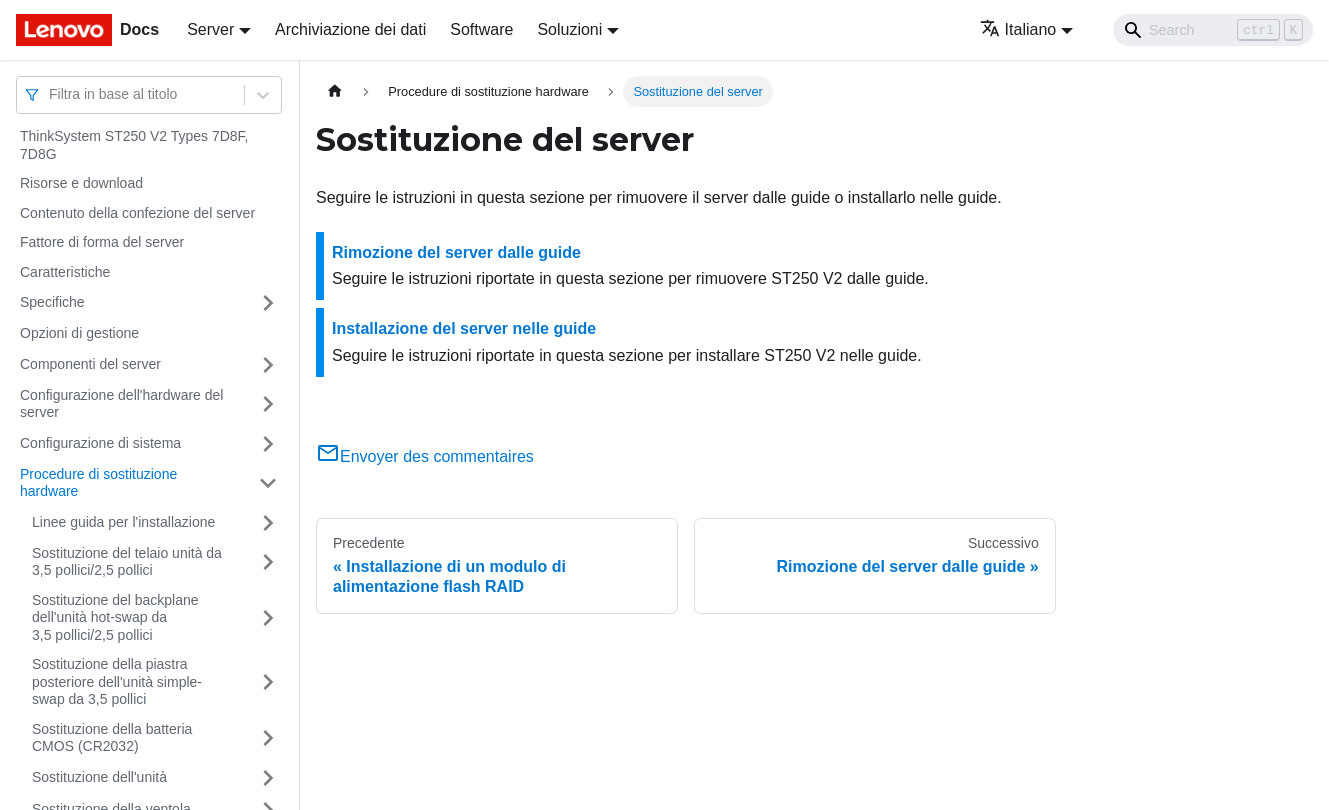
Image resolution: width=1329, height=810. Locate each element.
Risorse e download (81, 183)
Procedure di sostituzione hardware (98, 483)
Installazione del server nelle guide (464, 328)
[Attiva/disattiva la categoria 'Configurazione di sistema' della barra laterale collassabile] (268, 444)
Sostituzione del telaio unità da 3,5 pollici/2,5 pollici (127, 562)
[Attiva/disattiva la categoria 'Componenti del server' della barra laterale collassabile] (268, 365)
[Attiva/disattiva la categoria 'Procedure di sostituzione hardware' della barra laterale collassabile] (268, 483)
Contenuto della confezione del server (137, 213)
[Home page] (335, 91)
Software (481, 29)
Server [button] (210, 29)
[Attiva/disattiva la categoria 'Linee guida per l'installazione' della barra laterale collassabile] (268, 523)
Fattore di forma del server (102, 242)
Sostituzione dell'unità (99, 777)
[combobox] (51, 94)
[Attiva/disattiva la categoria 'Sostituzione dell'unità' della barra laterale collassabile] (268, 778)
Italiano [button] (1018, 29)
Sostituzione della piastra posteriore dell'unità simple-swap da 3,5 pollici (117, 681)
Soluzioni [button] (569, 29)
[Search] (1213, 30)
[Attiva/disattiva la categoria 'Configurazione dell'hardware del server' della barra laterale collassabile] (268, 404)
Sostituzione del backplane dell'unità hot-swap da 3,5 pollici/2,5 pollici (115, 617)
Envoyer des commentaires (425, 456)
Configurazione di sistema (100, 443)
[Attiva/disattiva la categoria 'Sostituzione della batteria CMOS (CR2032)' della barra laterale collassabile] (268, 738)
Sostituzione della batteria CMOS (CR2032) (112, 738)
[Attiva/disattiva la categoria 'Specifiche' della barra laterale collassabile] (268, 303)
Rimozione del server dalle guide (456, 252)
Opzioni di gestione (79, 333)
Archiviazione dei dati (350, 29)
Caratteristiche (65, 272)
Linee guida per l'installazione (123, 522)
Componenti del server (90, 364)
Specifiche (52, 302)
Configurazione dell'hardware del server (121, 404)
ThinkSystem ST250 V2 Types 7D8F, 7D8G (134, 145)
